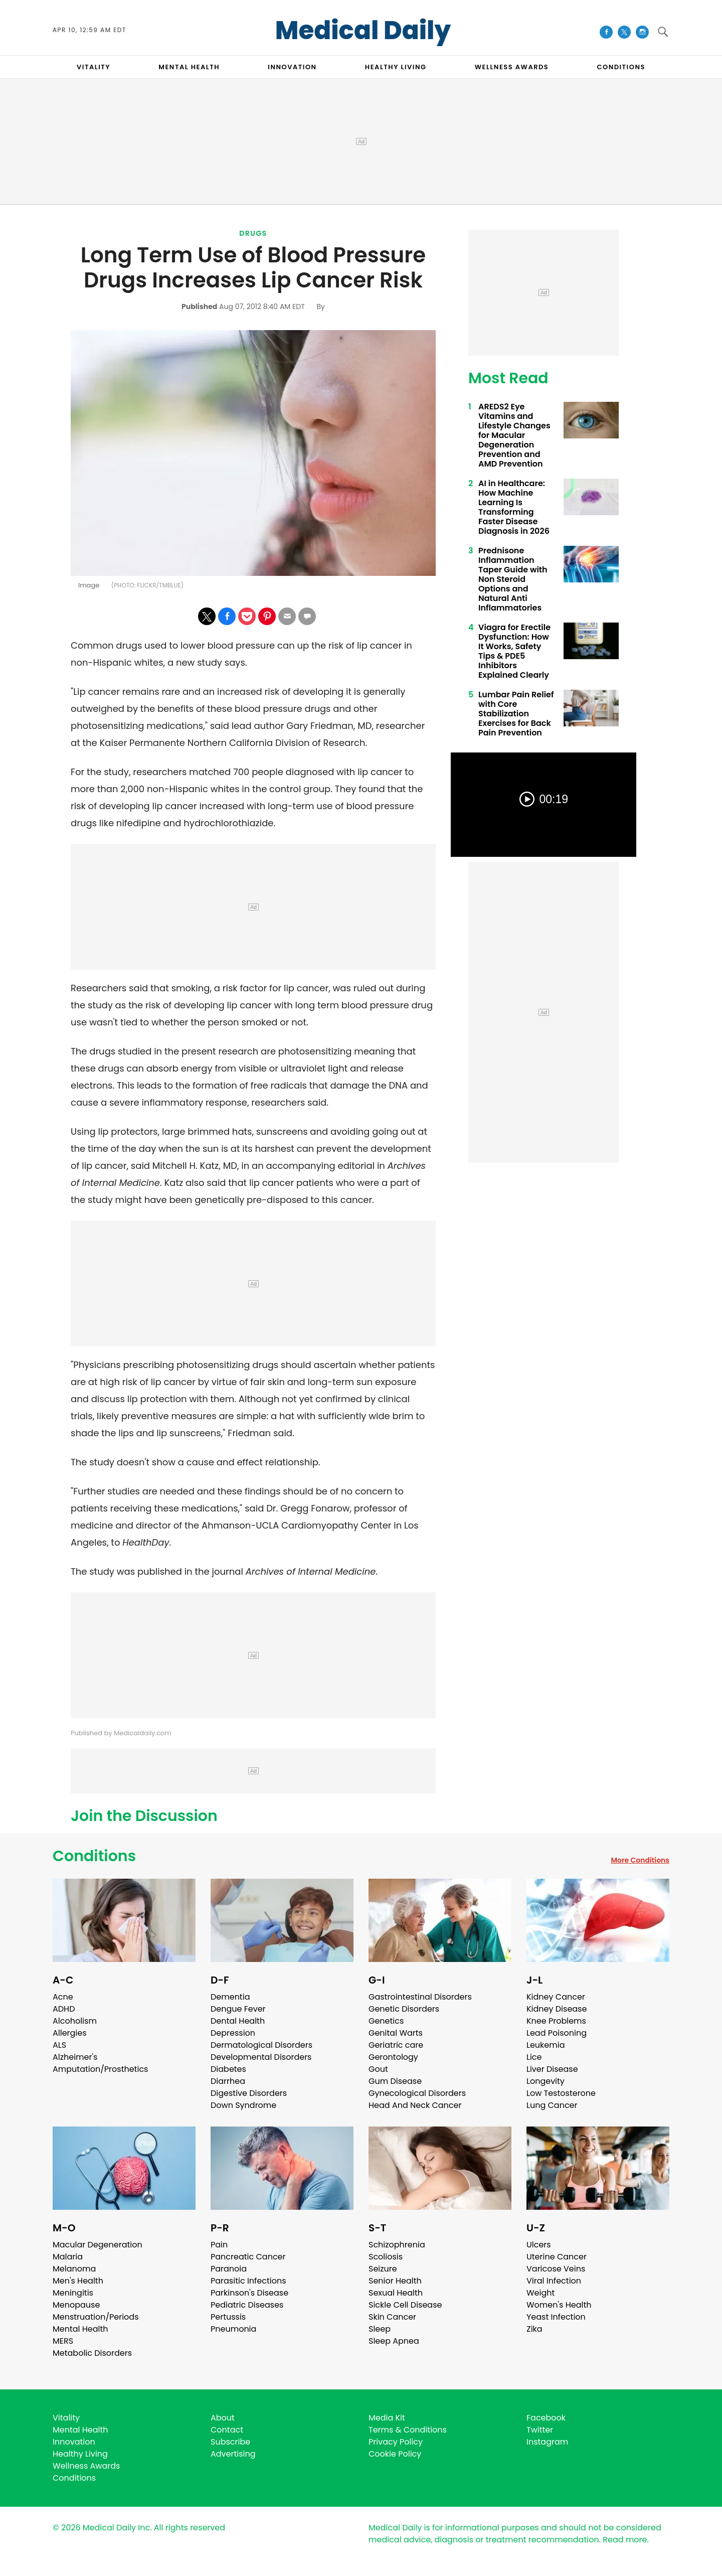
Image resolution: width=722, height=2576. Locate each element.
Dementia (230, 1997)
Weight (540, 2293)
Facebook (546, 2417)
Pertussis (228, 2317)
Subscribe (230, 2442)
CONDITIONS (621, 67)
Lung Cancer (552, 2105)
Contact (227, 2430)
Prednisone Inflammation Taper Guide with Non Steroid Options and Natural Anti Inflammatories (513, 579)
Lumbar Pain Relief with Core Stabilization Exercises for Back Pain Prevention (516, 713)
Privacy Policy (396, 2442)
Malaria (68, 2256)
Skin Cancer (392, 2317)
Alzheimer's (75, 2057)
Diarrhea (228, 2081)
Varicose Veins (555, 2269)
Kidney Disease (556, 2009)
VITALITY (93, 67)
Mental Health (80, 2329)
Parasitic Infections (248, 2281)
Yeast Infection (556, 2317)
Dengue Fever (238, 2009)
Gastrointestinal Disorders (420, 1997)
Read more (625, 2539)
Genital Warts (396, 2033)
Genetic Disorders (404, 2009)
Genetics (386, 2021)
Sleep (380, 2329)
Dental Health (238, 2021)
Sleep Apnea (394, 2341)
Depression (233, 2033)
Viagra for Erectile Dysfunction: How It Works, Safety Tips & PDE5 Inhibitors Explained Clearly (514, 651)
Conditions (94, 1856)
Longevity (545, 2081)
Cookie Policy (395, 2454)
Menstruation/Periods (96, 2317)
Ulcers (538, 2244)
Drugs (253, 233)
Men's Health (78, 2281)
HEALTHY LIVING (396, 67)
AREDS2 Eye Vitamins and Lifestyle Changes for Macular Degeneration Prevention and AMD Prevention (514, 435)
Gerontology (393, 2057)
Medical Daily (363, 30)
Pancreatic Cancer (248, 2256)
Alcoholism (75, 2021)
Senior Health (395, 2281)
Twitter (539, 2430)
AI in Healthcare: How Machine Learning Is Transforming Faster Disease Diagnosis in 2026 (514, 507)
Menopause (76, 2305)
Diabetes (228, 2069)
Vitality (66, 2417)
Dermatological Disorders (261, 2045)
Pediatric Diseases (247, 2305)
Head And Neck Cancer (415, 2105)
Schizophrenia (397, 2244)
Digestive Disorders (249, 2093)
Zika (534, 2329)
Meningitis (73, 2293)
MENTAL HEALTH (189, 67)
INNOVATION (292, 67)
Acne (63, 1997)
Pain (219, 2244)
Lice (534, 2057)
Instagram (547, 2442)
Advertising (233, 2454)
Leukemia (545, 2045)
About (223, 2417)
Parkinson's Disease (249, 2293)
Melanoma (74, 2269)
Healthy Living (80, 2454)
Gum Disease (395, 2081)
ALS (59, 2045)
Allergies (70, 2033)
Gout (378, 2069)
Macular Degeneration (97, 2244)
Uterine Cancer (556, 2256)
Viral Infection (553, 2281)
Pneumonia (233, 2329)
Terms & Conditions (408, 2430)
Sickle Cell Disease (405, 2305)
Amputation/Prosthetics (100, 2069)
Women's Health (558, 2305)
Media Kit (387, 2417)
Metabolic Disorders (92, 2353)
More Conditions (640, 1860)
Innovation (74, 2442)
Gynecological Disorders (417, 2093)
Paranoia (229, 2269)
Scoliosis (386, 2256)
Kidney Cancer (555, 1997)
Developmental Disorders (261, 2057)
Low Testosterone (561, 2093)
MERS (63, 2341)
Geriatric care (396, 2045)
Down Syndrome (243, 2105)
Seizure (383, 2269)
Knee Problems (556, 2021)
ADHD (64, 2009)
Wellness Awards (512, 67)
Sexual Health (396, 2293)
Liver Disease (552, 2069)
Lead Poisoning (556, 2033)
